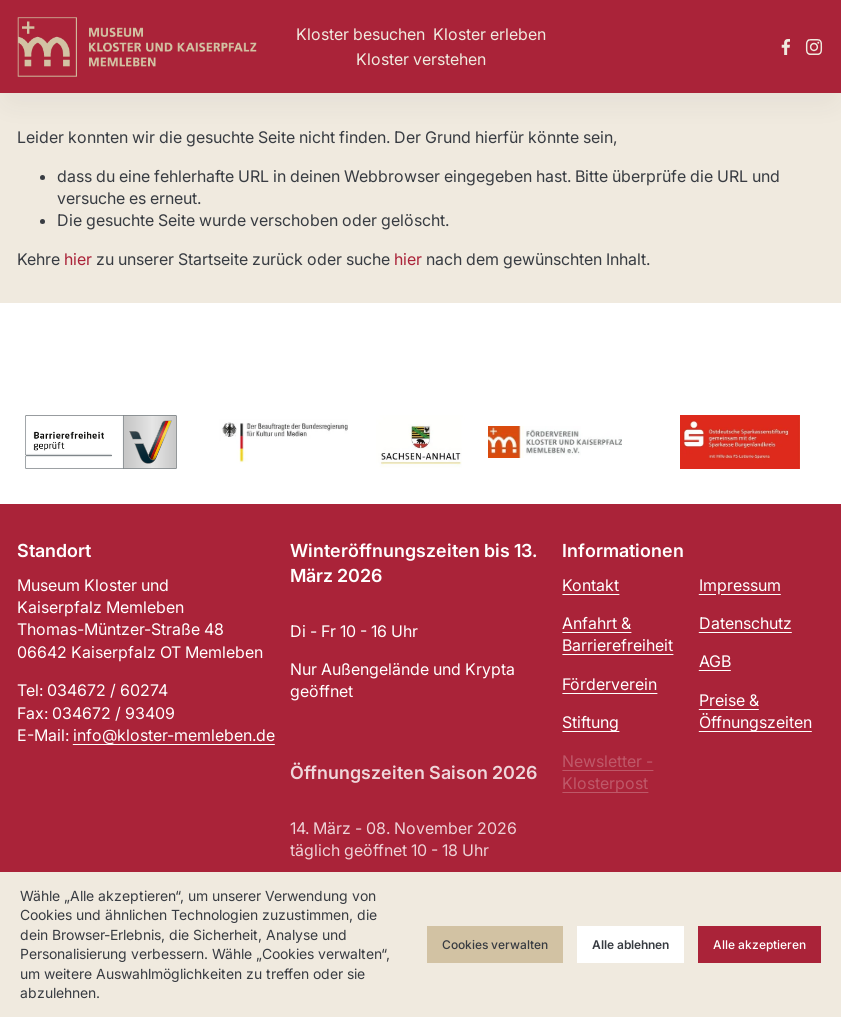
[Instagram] (814, 47)
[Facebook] (786, 47)
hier (78, 259)
